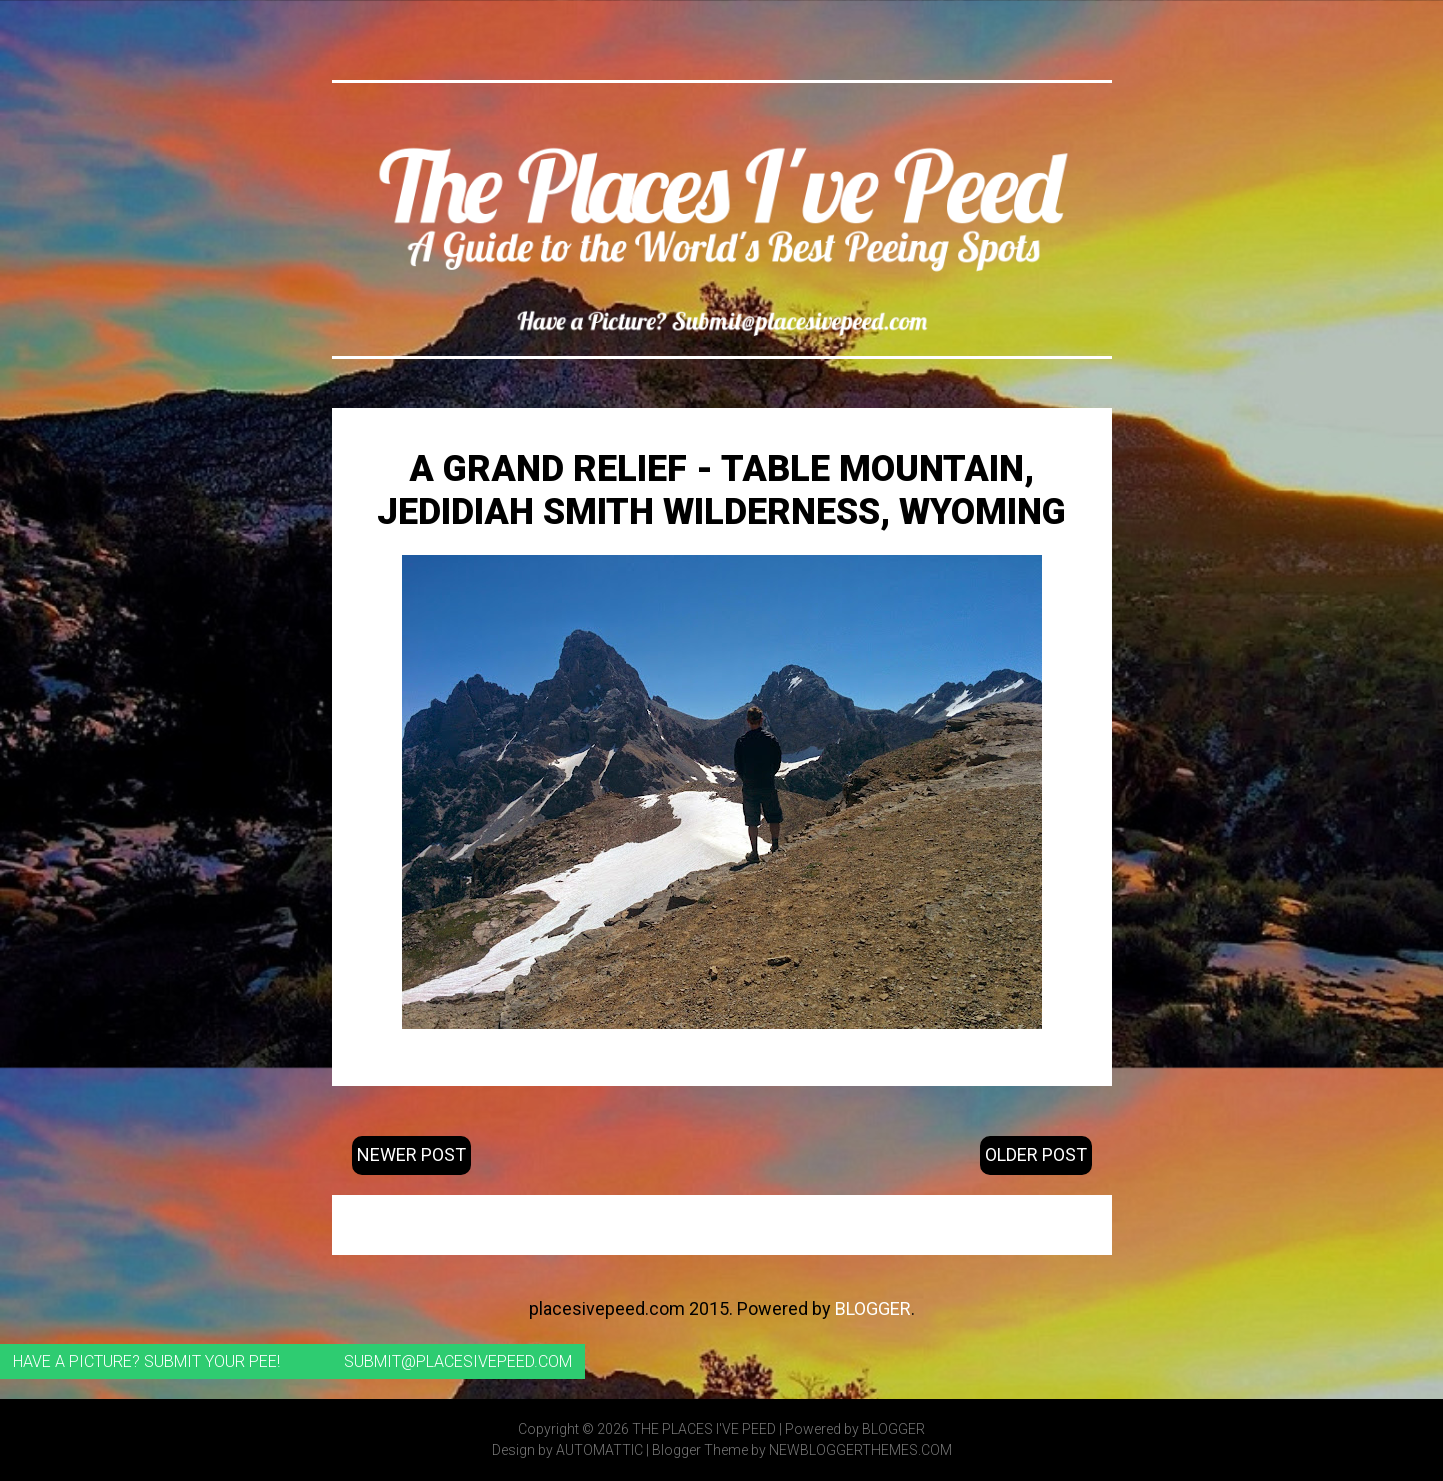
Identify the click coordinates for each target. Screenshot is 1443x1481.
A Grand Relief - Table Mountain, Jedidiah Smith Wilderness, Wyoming (721, 490)
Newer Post (411, 1154)
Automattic (599, 1450)
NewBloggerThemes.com (860, 1450)
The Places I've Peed (704, 1429)
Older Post (1036, 1154)
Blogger (873, 1308)
